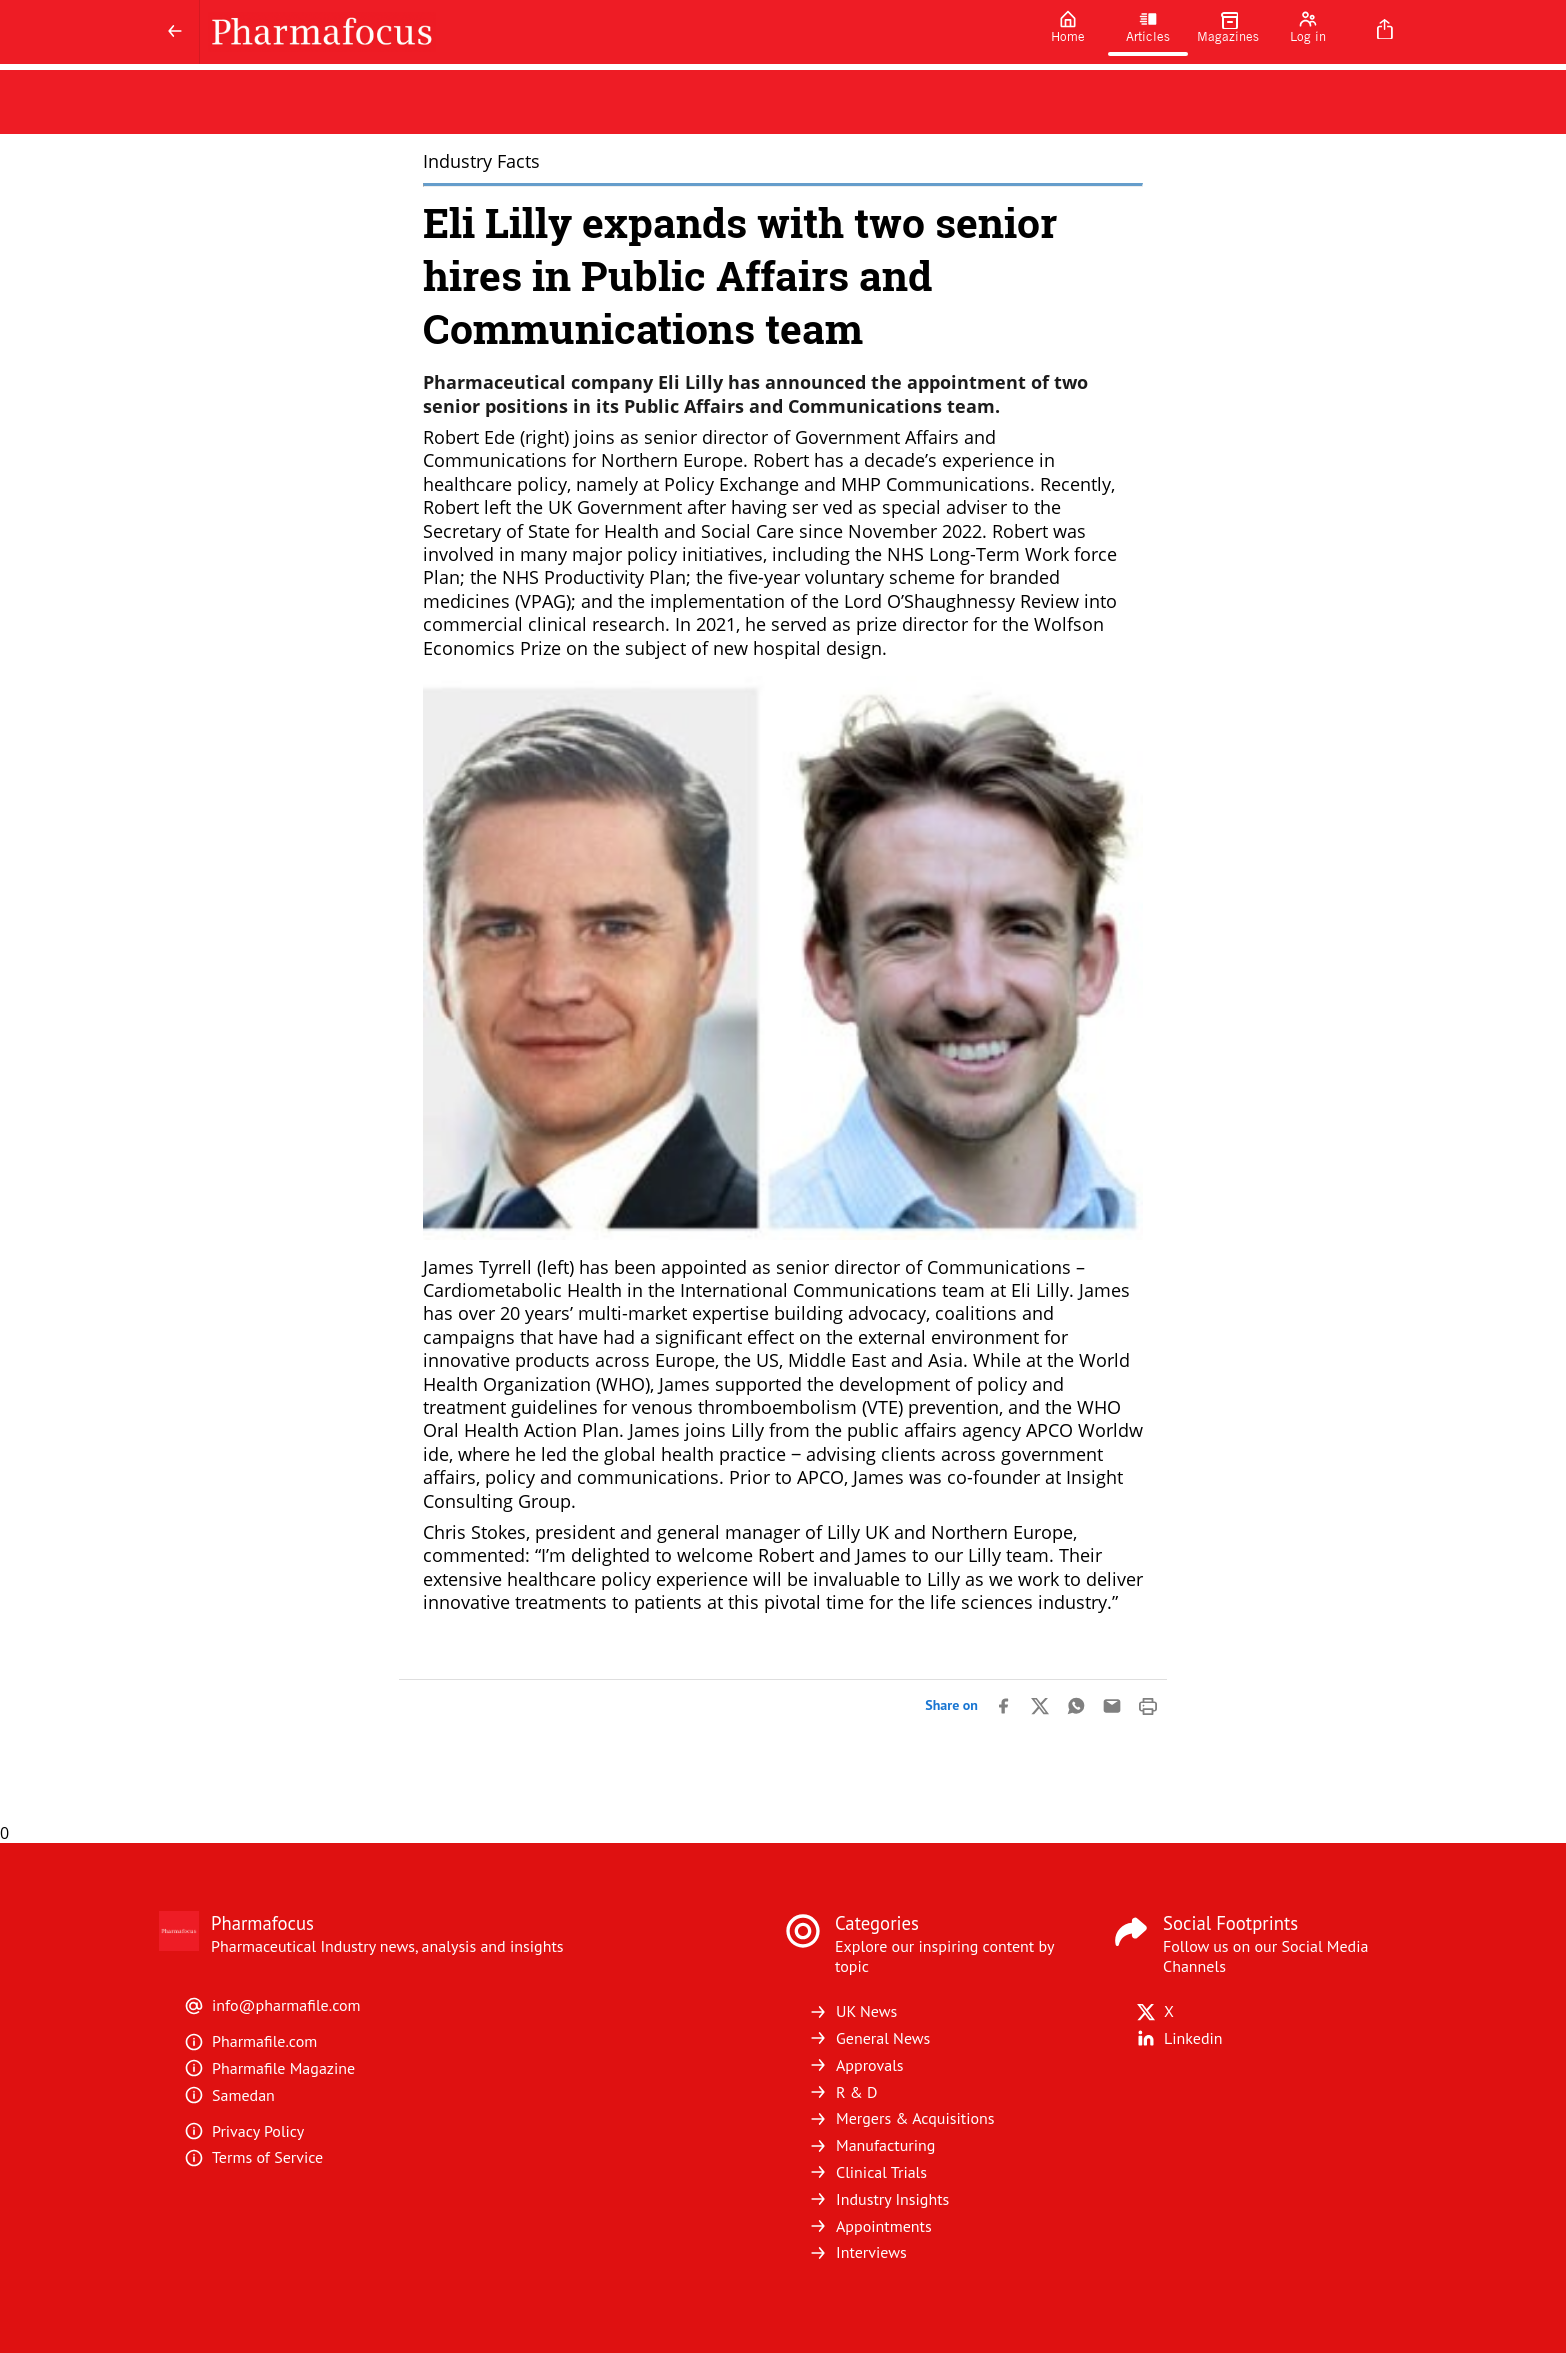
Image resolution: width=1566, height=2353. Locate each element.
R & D (843, 2092)
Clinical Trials (867, 2172)
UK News (852, 2011)
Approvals (856, 2065)
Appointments (870, 2226)
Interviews (857, 2252)
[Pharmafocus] (614, 32)
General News (869, 2038)
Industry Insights (878, 2199)
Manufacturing (871, 2145)
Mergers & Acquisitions (901, 2118)
